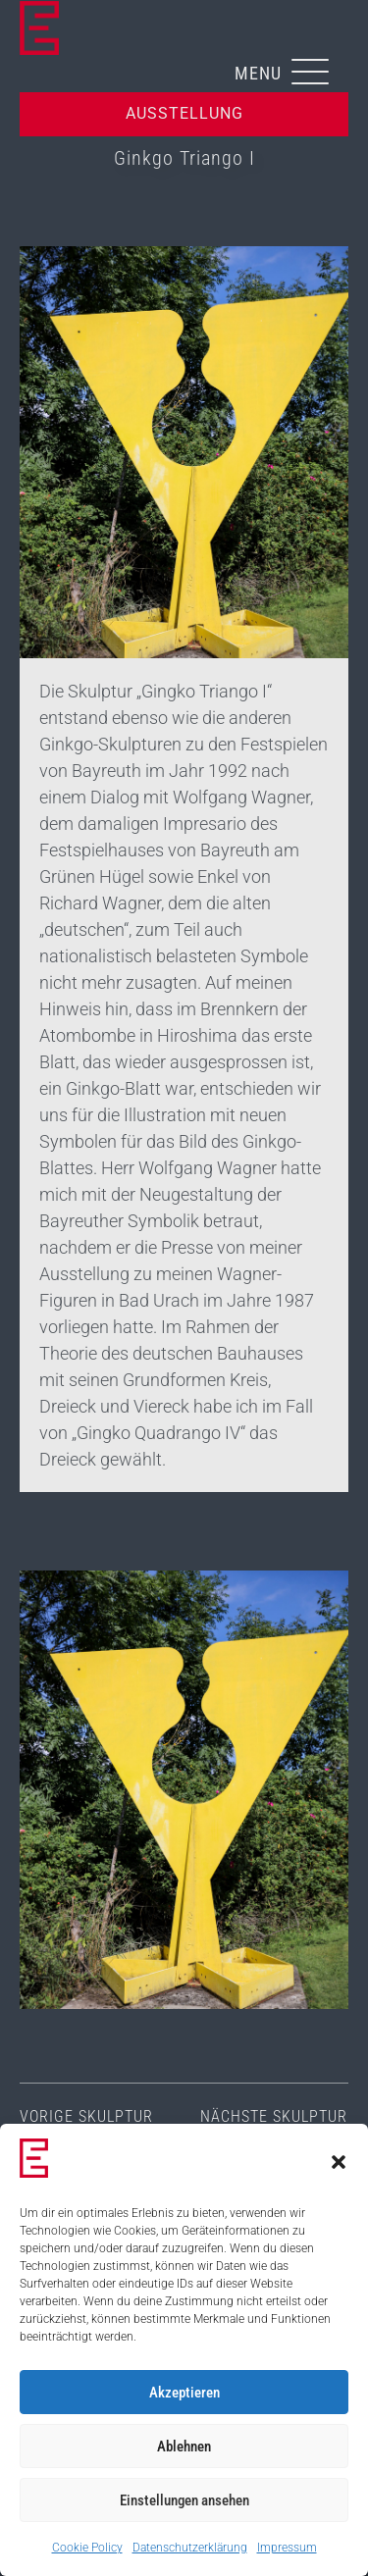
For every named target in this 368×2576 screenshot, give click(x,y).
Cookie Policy (87, 2547)
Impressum (287, 2547)
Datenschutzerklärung (189, 2547)
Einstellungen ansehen (184, 2500)
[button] (338, 2162)
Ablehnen (184, 2446)
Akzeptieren (184, 2392)
